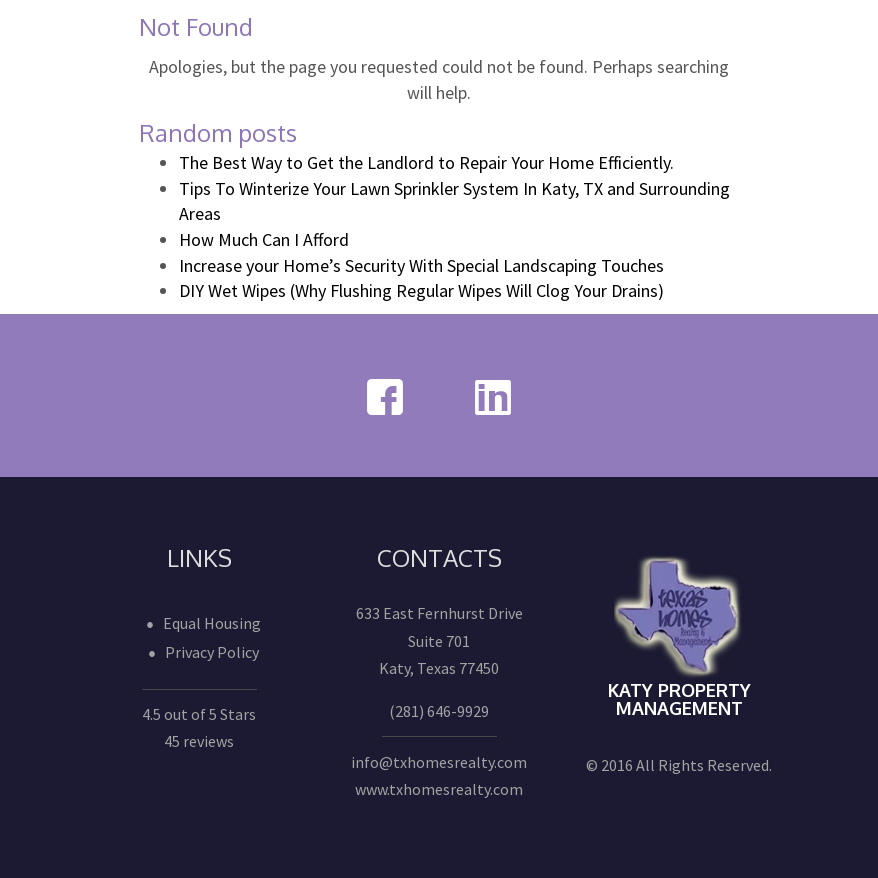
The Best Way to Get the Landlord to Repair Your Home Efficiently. (426, 162)
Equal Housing (212, 623)
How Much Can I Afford (264, 239)
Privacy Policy (212, 652)
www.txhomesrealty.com (439, 789)
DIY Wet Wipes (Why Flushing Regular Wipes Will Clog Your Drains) (421, 290)
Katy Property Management (679, 699)
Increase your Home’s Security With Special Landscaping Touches (421, 265)
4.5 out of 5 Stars (199, 714)
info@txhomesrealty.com (439, 762)
